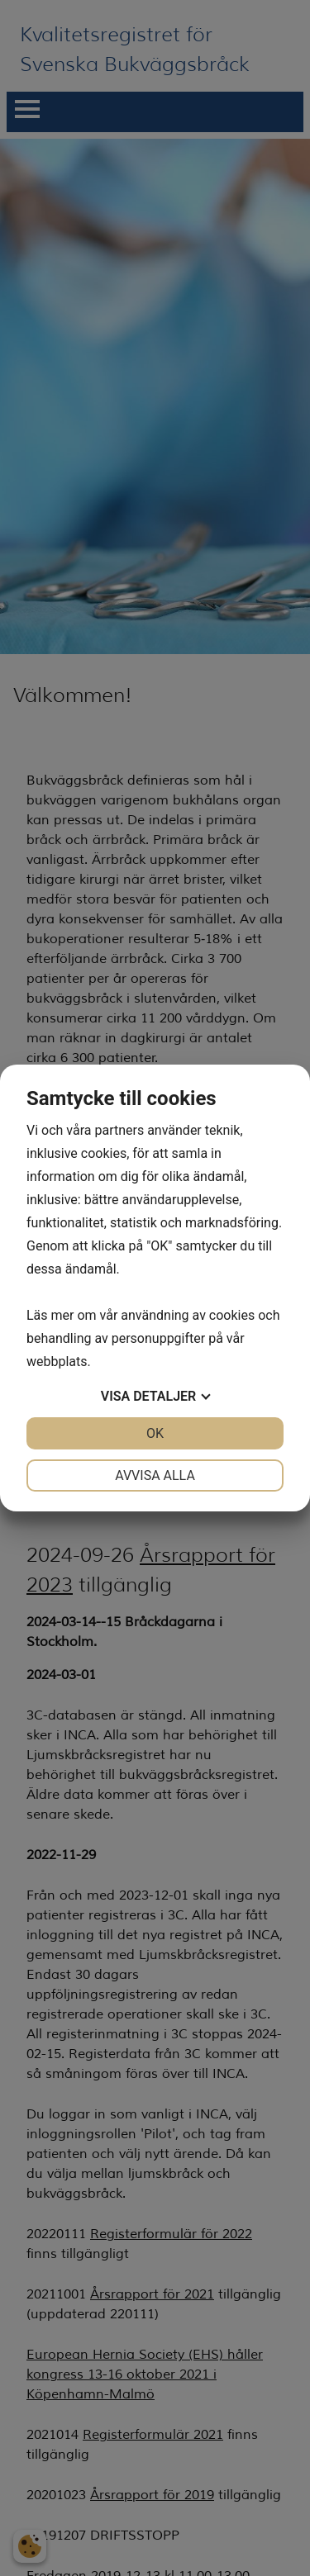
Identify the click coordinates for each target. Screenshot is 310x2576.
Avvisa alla (155, 1475)
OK (155, 1433)
